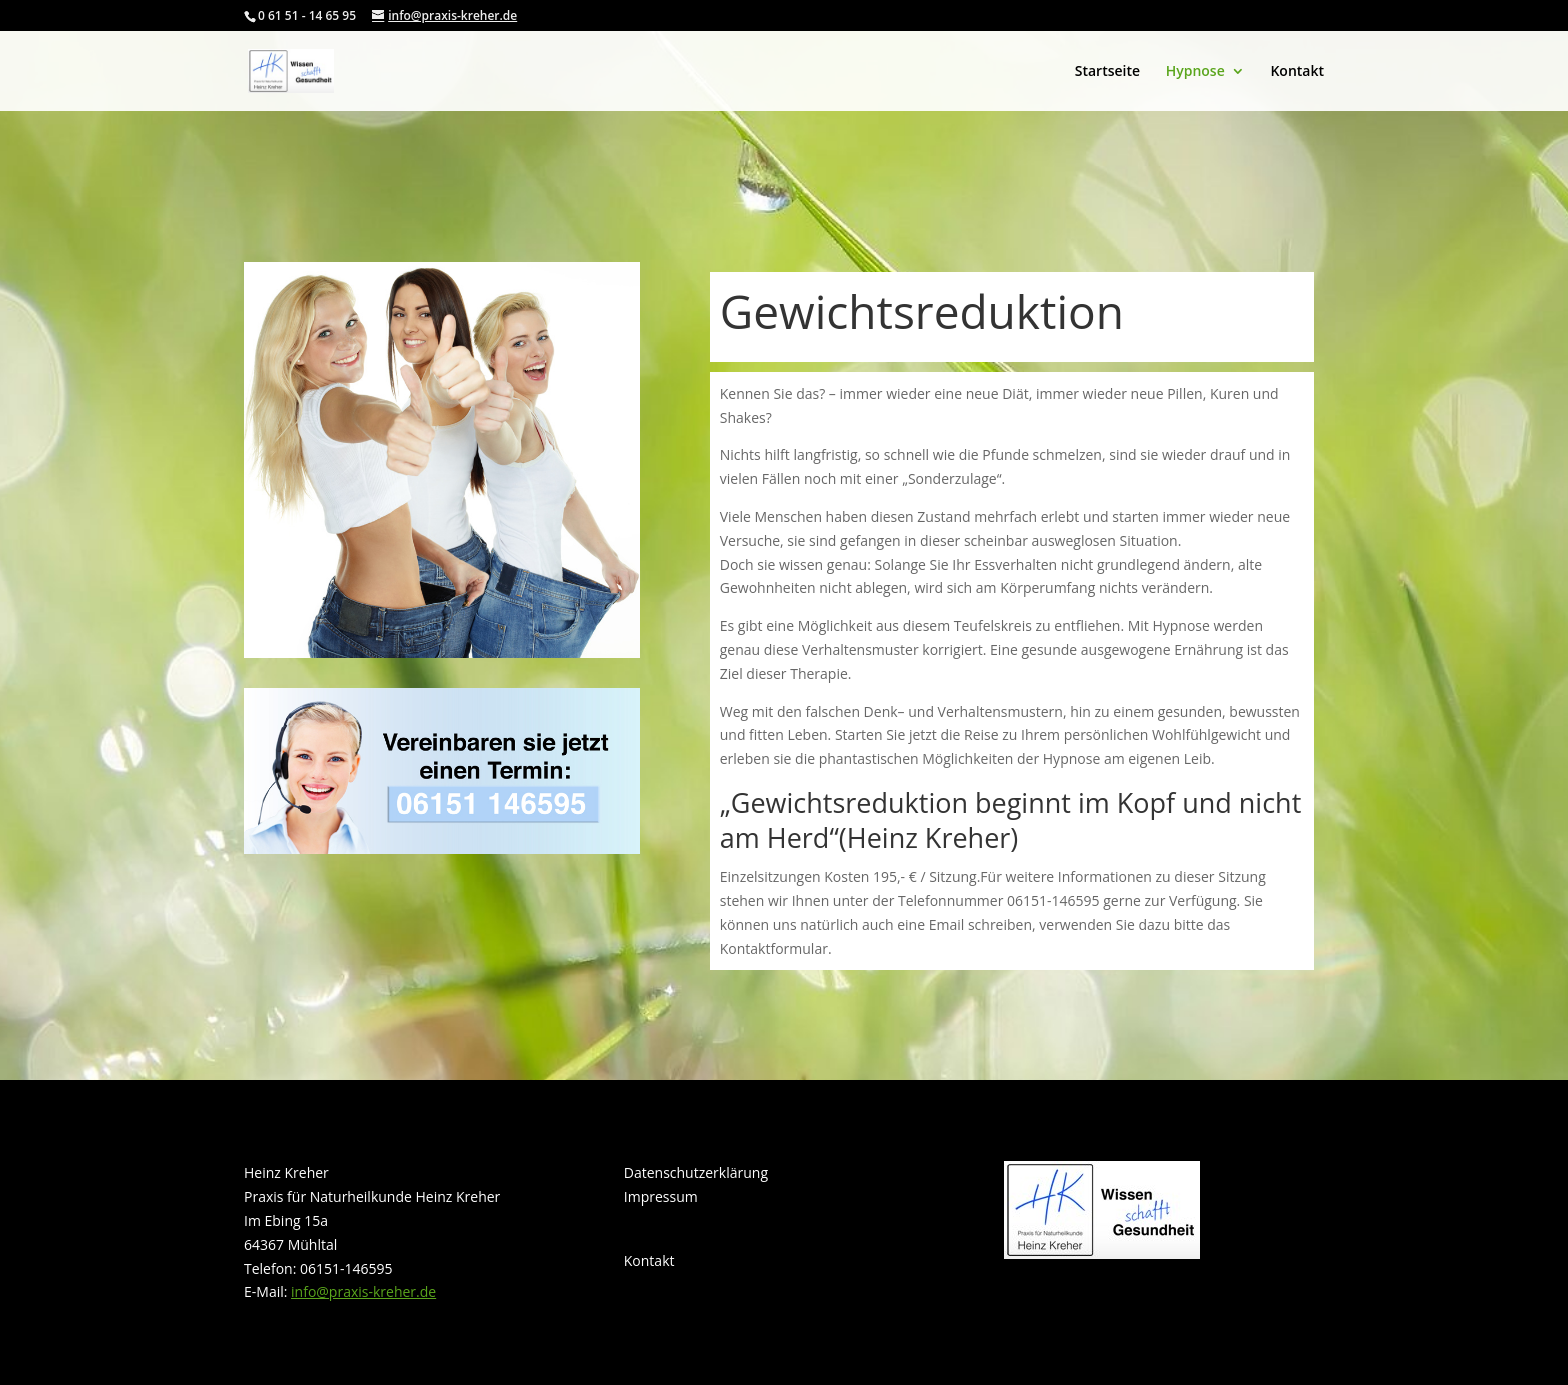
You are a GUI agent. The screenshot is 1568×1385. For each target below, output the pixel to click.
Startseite (1107, 72)
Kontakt (1297, 72)
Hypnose (1195, 72)
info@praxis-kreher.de (363, 1291)
